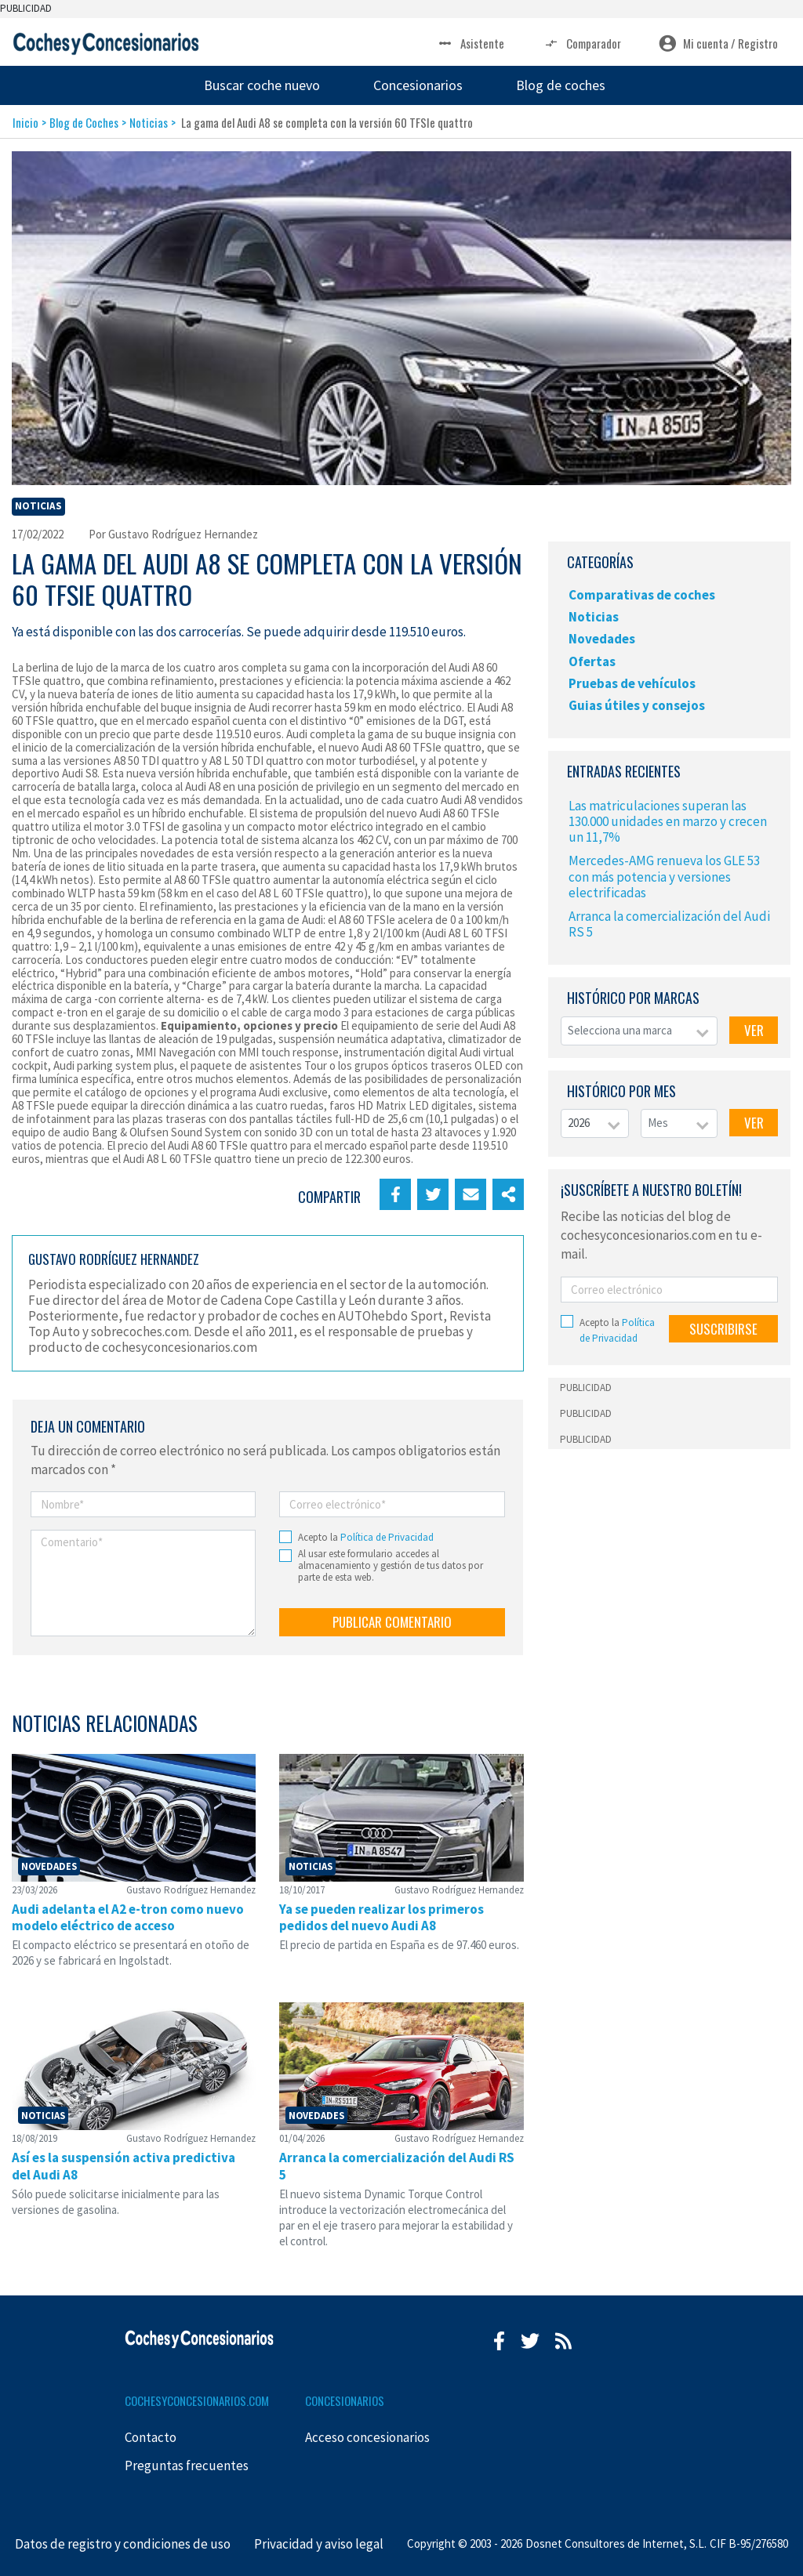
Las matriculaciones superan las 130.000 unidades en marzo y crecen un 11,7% (668, 821)
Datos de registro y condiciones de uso (123, 2543)
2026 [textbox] (579, 1122)
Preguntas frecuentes (187, 2465)
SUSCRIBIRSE (723, 1329)
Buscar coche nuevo (262, 85)
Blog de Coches (83, 122)
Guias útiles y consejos (637, 705)
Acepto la (366, 1537)
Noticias (148, 122)
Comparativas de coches (642, 594)
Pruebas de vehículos (632, 683)
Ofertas (592, 661)
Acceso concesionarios (367, 2437)
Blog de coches (560, 85)
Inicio (25, 122)
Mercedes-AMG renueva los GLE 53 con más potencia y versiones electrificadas (664, 876)
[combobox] (639, 1030)
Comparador (581, 43)
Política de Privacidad (387, 1537)
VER (754, 1030)
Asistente (470, 43)
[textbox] (639, 1031)
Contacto (150, 2437)
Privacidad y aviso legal (318, 2543)
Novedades (602, 638)
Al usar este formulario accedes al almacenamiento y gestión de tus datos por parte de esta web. (390, 1566)
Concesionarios (418, 85)
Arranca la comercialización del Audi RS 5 (669, 924)
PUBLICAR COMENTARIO (392, 1622)
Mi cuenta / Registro (718, 43)
